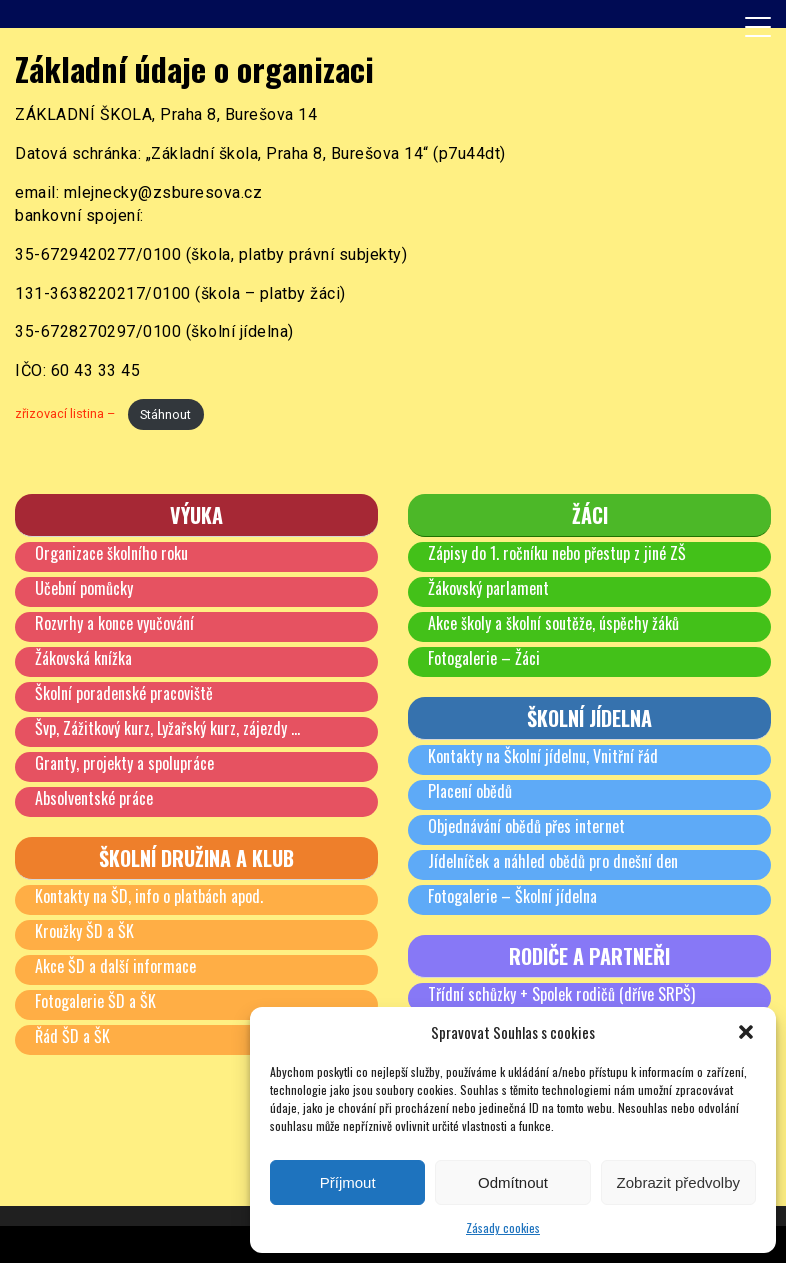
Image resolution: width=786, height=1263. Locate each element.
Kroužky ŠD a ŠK (84, 931)
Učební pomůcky (84, 588)
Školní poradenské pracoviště (124, 693)
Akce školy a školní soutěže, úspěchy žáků (553, 623)
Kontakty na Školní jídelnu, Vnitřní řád (543, 756)
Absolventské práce (94, 798)
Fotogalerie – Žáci (484, 658)
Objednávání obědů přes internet (526, 826)
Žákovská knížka (83, 658)
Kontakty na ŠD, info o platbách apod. (149, 896)
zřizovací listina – (66, 414)
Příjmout (348, 1182)
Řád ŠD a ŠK (72, 1036)
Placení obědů (470, 791)
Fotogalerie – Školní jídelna (512, 896)
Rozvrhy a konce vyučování (114, 623)
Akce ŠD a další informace (115, 966)
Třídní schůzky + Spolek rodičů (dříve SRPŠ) (561, 994)
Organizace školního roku (111, 553)
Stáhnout (165, 414)
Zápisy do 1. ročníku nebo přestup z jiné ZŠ (557, 553)
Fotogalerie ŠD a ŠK (95, 1001)
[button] (746, 1032)
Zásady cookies (503, 1227)
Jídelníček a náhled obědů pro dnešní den (553, 861)
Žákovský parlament (488, 588)
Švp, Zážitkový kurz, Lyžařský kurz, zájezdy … (167, 728)
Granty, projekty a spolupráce (124, 763)
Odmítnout (513, 1182)
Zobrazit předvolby (678, 1182)
